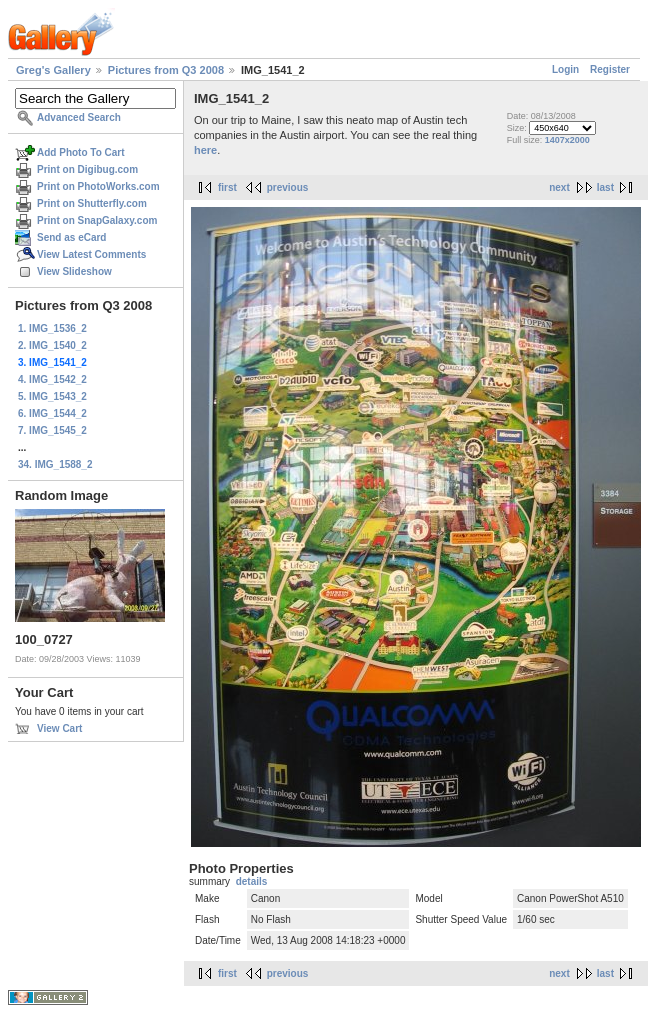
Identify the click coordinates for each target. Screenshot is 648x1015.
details (252, 881)
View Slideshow (74, 271)
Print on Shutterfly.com (92, 203)
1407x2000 (567, 140)
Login (565, 69)
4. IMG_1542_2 (52, 379)
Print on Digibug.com (87, 169)
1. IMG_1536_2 (52, 328)
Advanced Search (79, 117)
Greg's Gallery (53, 70)
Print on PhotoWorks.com (98, 186)
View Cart (59, 728)
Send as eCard (71, 237)
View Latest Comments (91, 254)
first (227, 187)
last (605, 187)
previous (288, 187)
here (205, 150)
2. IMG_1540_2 (52, 345)
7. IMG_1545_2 (52, 430)
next (559, 187)
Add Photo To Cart (81, 152)
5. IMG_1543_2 (52, 396)
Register (610, 69)
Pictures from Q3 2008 (166, 70)
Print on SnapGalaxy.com (97, 220)
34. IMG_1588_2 (55, 464)
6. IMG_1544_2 (52, 413)
